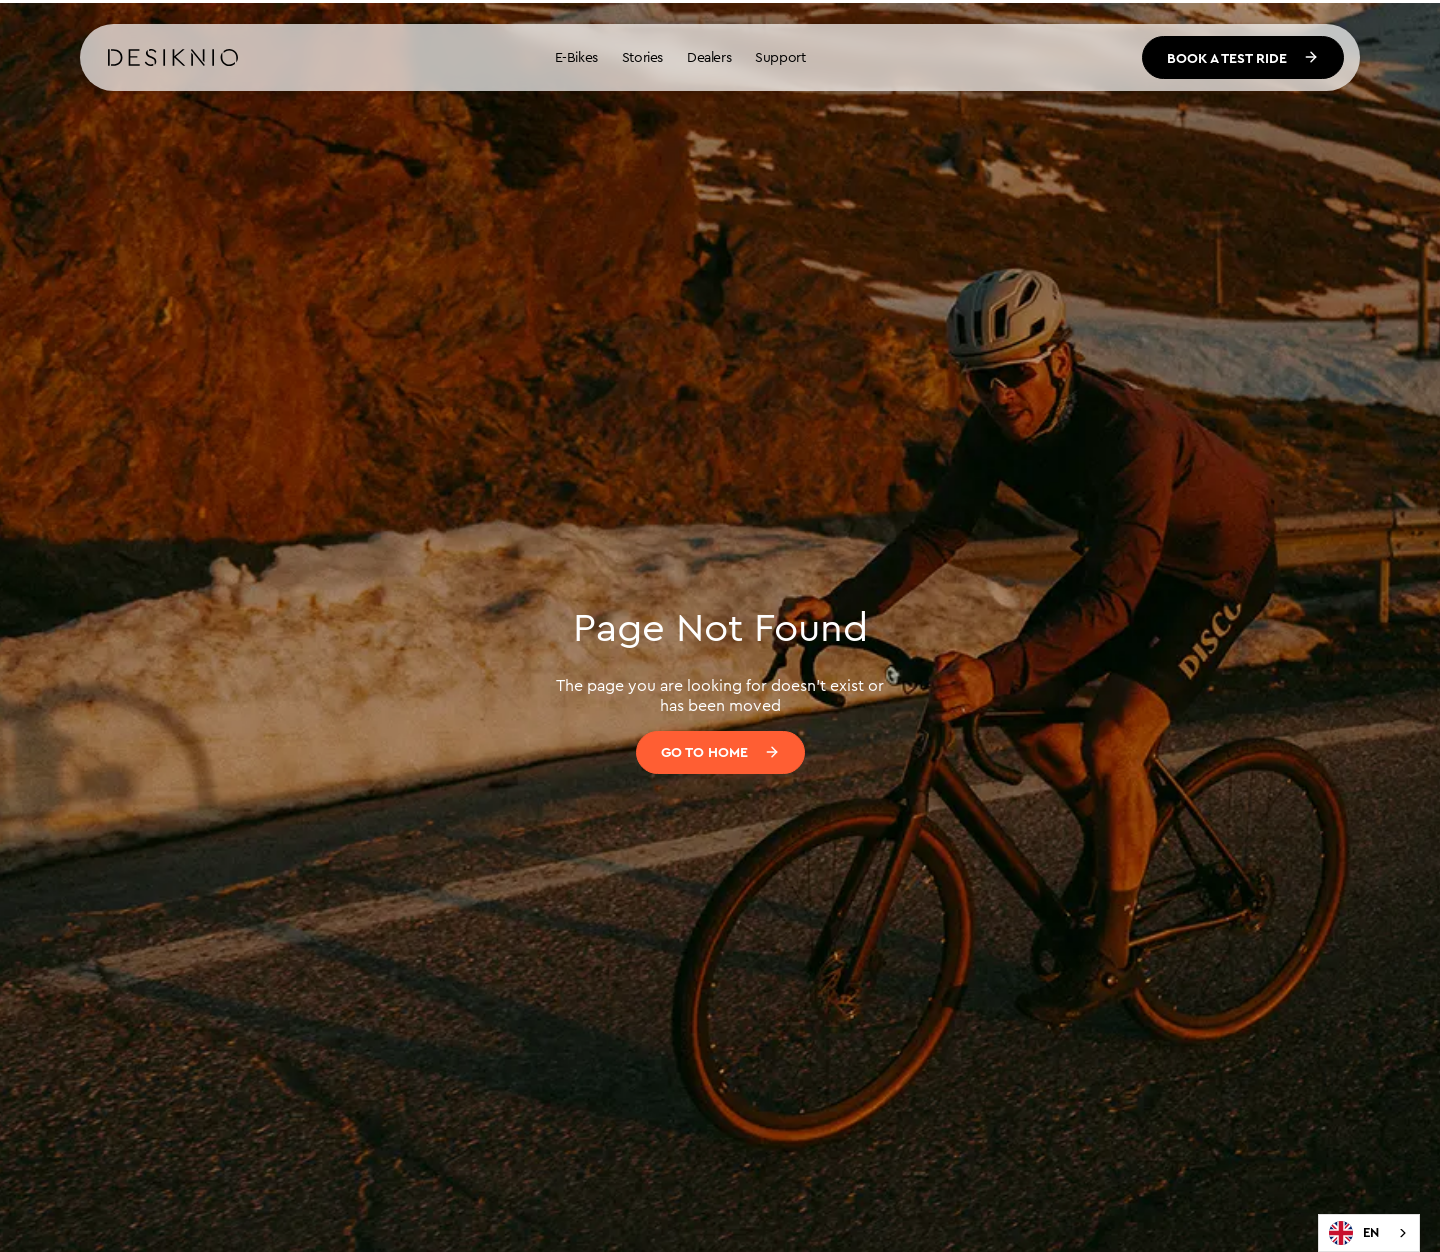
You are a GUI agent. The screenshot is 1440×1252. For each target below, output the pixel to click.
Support (780, 57)
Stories (642, 57)
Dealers (709, 57)
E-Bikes (576, 57)
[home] (173, 58)
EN (1354, 1233)
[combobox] (1369, 1233)
